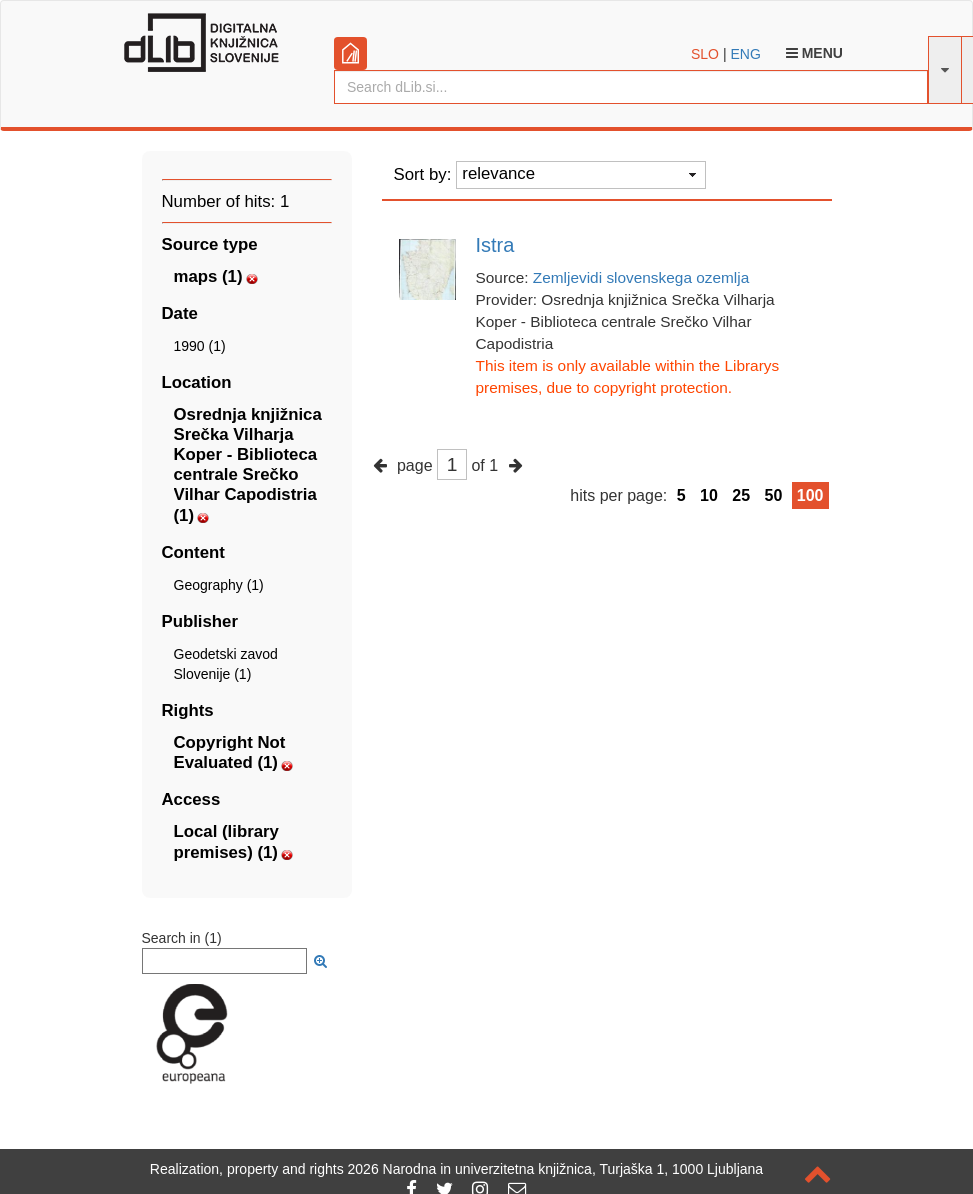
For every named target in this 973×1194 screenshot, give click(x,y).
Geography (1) (219, 585)
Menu (814, 53)
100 (810, 495)
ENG (745, 54)
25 (741, 495)
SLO (705, 54)
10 (709, 495)
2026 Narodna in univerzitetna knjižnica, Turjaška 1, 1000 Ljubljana (556, 1169)
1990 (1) (200, 346)
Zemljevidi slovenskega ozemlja (641, 277)
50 (774, 495)
